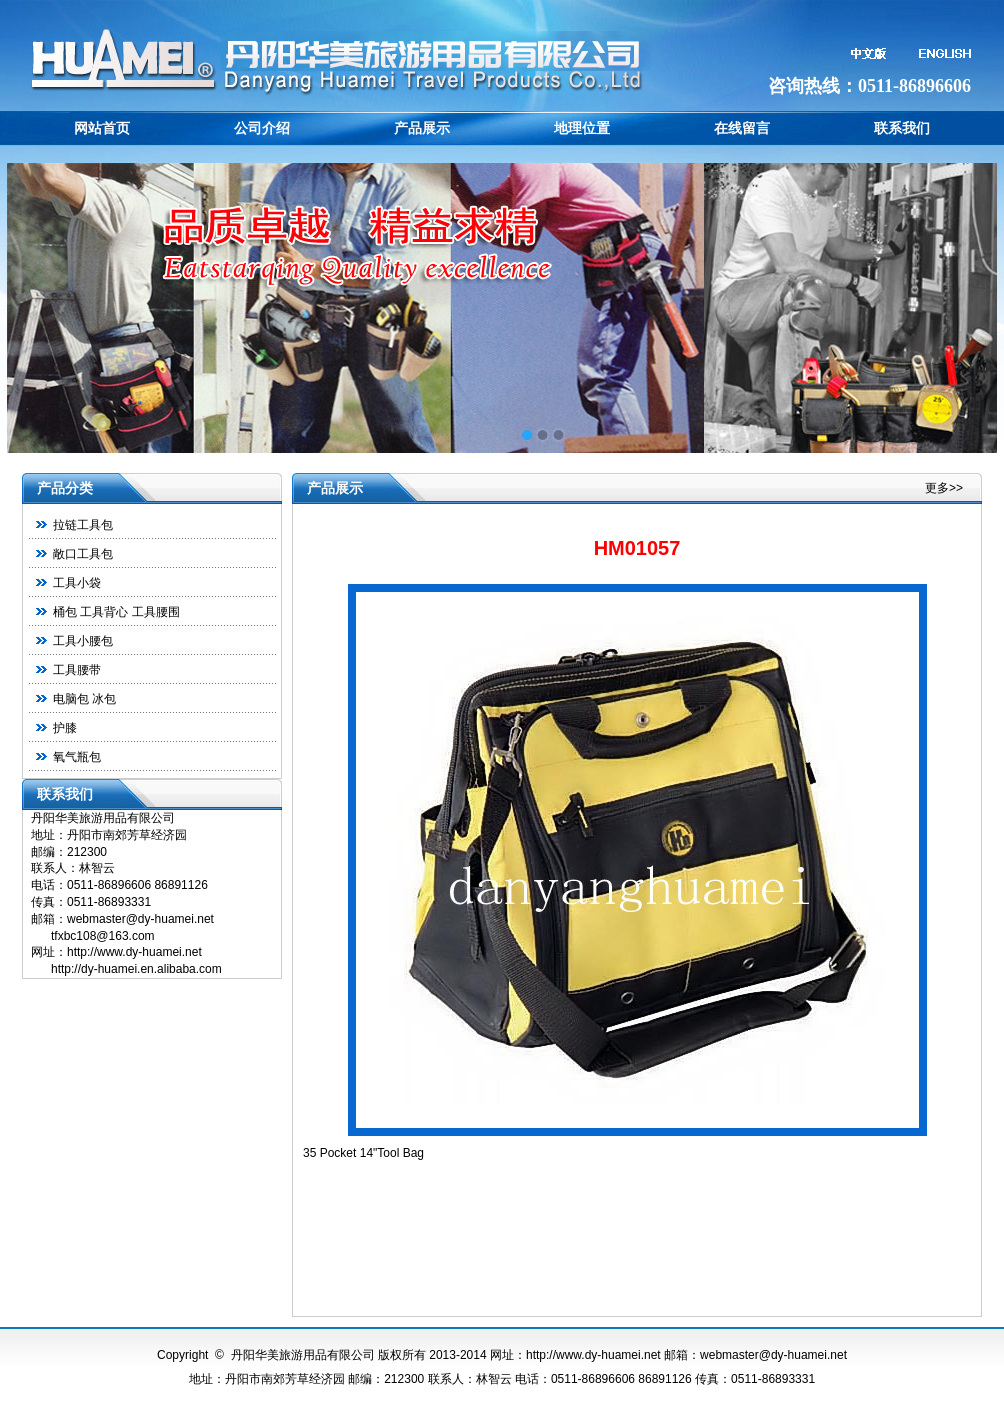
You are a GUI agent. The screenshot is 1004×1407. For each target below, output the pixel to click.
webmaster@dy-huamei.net (773, 1355)
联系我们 (902, 128)
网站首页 (102, 128)
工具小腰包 (83, 641)
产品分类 (65, 488)
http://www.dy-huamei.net (593, 1355)
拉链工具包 (83, 525)
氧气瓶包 (77, 757)
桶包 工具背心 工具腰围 (116, 612)
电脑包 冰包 (84, 699)
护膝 (65, 728)
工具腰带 (77, 670)
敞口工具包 (83, 554)
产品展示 (422, 128)
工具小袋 (77, 583)
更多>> (944, 488)
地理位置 (582, 128)
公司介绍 (262, 128)
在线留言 (742, 128)
